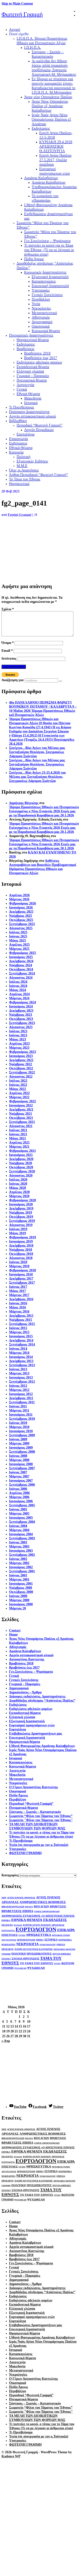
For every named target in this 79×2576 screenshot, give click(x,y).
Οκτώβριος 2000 (21, 1592)
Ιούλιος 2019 (18, 1229)
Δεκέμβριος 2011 (21, 1398)
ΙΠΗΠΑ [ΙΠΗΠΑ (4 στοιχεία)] (40, 1940)
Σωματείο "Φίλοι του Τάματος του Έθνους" (41, 1820)
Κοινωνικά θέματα (22, 1766)
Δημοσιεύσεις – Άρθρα (25, 1692)
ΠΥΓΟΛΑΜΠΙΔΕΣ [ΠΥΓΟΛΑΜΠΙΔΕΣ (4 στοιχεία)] (61, 1954)
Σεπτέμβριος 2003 (22, 1538)
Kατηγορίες (10, 1875)
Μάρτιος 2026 (19, 899)
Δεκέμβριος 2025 (21, 912)
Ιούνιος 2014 (18, 1348)
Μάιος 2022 (17, 1089)
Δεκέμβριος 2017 (21, 1278)
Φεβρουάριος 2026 (22, 903)
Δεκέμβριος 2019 (21, 1208)
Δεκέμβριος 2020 (21, 1159)
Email (7, 650)
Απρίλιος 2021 (19, 1142)
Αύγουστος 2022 (20, 1076)
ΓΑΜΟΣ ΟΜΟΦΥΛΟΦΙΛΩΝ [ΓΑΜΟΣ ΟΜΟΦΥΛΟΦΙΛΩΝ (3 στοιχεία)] (47, 1911)
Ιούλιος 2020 (18, 1179)
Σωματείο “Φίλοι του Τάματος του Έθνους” (40, 1816)
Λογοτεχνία (17, 1770)
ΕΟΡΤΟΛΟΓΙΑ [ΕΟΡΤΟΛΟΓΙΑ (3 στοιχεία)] (8, 1931)
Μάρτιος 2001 (19, 1579)
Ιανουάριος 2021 (21, 1155)
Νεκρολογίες (18, 1783)
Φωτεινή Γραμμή (22, 14)
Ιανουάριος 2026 (21, 907)
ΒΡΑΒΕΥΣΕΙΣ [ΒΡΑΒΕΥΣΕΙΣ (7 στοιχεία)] (58, 1906)
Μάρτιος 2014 (19, 1353)
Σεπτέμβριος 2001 (22, 1571)
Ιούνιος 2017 (18, 1287)
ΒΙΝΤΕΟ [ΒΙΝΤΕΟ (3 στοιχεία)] (29, 1907)
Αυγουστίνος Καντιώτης (26, 1659)
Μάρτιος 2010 (19, 1427)
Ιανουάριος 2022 (21, 1105)
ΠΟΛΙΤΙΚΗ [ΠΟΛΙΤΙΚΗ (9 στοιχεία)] (18, 1953)
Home (13, 1634)
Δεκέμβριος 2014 (21, 1340)
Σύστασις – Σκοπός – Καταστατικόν (35, 1812)
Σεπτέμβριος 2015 (22, 1324)
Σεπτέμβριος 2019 (22, 1221)
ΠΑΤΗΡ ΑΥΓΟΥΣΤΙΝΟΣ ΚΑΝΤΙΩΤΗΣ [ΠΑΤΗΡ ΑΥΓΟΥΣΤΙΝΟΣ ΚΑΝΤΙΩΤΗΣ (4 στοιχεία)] (34, 1949)
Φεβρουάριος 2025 (22, 953)
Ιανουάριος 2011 (21, 1414)
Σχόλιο (8, 609)
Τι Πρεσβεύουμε (21, 1841)
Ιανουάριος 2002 (21, 1567)
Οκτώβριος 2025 (21, 920)
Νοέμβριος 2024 (20, 965)
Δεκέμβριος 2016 (21, 1299)
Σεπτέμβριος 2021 (22, 1122)
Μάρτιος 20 (17, 1608)
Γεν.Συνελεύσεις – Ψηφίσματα (31, 1672)
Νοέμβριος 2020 (20, 1163)
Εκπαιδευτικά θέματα (25, 1713)
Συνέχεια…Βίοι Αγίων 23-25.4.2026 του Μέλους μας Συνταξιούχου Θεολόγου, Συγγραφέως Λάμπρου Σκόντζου (37, 777)
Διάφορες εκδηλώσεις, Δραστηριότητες (37, 1696)
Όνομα (8, 643)
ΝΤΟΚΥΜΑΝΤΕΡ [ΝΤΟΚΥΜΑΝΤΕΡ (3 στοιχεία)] (48, 1945)
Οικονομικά (17, 1791)
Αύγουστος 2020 (20, 1175)
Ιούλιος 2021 (18, 1130)
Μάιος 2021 (17, 1138)
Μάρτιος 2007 (19, 1476)
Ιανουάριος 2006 (21, 1501)
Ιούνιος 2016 (18, 1303)
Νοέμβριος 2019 (20, 1212)
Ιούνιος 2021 (18, 1134)
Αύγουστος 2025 (20, 928)
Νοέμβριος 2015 (20, 1320)
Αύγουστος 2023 (20, 1027)
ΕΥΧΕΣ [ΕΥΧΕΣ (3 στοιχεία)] (22, 1935)
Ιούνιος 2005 (18, 1509)
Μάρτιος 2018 (19, 1266)
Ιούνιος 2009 (18, 1439)
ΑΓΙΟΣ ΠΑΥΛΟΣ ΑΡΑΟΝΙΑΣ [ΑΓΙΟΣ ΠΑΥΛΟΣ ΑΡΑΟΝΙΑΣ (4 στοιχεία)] (21, 1898)
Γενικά (14, 1676)
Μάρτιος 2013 (19, 1373)
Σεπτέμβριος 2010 (22, 1419)
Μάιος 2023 (17, 1039)
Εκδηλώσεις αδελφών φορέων (30, 1709)
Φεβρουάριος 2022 (22, 1101)
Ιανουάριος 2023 (21, 1056)
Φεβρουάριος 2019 (22, 1237)
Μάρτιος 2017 (19, 1295)
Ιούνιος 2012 (18, 1386)
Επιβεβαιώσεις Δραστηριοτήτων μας (35, 1733)
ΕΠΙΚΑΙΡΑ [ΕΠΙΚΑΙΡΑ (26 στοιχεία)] (66, 1930)
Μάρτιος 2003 (19, 1546)
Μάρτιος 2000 (19, 1600)
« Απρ (6, 2041)
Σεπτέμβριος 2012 (22, 1381)
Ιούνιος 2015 (18, 1328)
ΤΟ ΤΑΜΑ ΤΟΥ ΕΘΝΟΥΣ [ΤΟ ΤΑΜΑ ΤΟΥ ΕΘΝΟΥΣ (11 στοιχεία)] (36, 1963)
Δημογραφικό (19, 1688)
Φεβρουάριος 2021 (22, 1151)
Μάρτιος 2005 (19, 1513)
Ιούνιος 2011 (18, 1406)
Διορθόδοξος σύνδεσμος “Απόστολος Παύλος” (42, 1700)
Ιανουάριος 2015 (21, 1336)
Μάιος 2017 (17, 1291)
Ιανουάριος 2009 (21, 1447)
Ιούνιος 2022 (18, 1085)
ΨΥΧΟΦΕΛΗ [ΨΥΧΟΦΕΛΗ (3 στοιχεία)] (20, 1968)
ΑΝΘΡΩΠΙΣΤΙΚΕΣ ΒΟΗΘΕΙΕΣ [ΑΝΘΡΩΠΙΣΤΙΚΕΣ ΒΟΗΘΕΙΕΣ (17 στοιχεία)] (42, 1902)
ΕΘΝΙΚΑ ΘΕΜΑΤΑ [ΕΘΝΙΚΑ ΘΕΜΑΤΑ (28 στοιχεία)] (26, 1920)
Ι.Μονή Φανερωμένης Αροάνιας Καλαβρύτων (42, 1746)
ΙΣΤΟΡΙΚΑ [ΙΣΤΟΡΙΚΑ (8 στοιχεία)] (51, 1939)
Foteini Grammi (19, 515)
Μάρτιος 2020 (19, 1196)
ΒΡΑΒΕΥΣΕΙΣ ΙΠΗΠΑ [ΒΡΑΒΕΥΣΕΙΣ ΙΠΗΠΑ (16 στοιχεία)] (17, 1911)
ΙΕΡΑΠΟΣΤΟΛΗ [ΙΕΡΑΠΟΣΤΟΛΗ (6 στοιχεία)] (26, 1939)
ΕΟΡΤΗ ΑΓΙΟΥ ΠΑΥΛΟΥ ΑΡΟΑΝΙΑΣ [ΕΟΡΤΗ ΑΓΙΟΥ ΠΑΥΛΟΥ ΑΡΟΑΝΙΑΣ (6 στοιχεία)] (43, 1925)
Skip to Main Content (17, 3)
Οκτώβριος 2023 (21, 1019)
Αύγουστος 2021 (20, 1126)
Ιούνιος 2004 (18, 1526)
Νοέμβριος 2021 (20, 1114)
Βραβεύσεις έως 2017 (24, 1667)
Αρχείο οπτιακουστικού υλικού (31, 1655)
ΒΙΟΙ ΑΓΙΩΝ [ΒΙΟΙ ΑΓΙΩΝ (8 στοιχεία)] (41, 1906)
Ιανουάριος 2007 (21, 1480)
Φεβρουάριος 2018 (22, 1270)
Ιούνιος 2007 (18, 1472)
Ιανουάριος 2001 (21, 1583)
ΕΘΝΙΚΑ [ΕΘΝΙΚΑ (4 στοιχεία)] (6, 1920)
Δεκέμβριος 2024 (21, 961)
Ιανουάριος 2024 (21, 1006)
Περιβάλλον (17, 1799)
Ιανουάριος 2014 (21, 1357)
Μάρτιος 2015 (19, 1332)
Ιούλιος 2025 (18, 932)
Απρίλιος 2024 (19, 994)
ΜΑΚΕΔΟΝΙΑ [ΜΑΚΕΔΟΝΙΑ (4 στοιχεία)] (8, 1944)
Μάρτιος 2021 (19, 1146)
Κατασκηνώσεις (20, 1762)
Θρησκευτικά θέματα (24, 1742)
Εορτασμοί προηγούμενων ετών (32, 1725)
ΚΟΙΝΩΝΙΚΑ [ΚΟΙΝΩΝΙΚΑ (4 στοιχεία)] (65, 1940)
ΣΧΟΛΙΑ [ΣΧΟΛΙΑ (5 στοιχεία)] (6, 1958)
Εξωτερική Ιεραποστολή (27, 1721)
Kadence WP (11, 2456)
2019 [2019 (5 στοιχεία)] (4, 1897)
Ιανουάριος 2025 (21, 957)
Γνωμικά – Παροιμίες (24, 1684)
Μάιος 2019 (17, 1233)
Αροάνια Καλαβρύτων (25, 1651)
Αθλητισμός (17, 1647)
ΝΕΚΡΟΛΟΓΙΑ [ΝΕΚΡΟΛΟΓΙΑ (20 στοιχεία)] (27, 1944)
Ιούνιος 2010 (18, 1423)
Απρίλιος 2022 (19, 1093)
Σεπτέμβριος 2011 (22, 1402)
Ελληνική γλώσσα (22, 1717)
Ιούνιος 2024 (18, 986)
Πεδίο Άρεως (18, 1795)
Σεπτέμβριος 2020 (22, 1171)
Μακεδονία (17, 1775)
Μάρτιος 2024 (19, 998)
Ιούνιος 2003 (18, 1542)
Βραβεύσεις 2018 (21, 1663)
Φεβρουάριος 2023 (22, 1052)
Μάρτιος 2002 (19, 1563)
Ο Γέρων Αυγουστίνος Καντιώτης (33, 1787)
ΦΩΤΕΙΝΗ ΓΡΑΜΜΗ (25, 1853)
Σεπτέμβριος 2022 (22, 1072)
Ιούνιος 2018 (18, 1262)
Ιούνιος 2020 (18, 1184)
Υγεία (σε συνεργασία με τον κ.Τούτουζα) (38, 1845)
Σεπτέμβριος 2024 (22, 973)
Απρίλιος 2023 (19, 1043)
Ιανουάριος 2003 (21, 1550)
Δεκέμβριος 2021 (21, 1109)
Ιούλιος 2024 (18, 982)
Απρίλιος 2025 (19, 944)
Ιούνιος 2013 (18, 1369)
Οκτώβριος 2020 (21, 1167)
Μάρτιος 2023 (19, 1048)
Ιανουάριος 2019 (21, 1241)
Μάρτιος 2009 (19, 1443)
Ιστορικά (15, 1758)
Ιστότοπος (9, 658)
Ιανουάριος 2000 (21, 1604)
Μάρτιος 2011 (19, 1410)
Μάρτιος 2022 (19, 1097)
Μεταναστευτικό (21, 1779)
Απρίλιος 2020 (19, 1192)
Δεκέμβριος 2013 (21, 1361)
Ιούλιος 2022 (18, 1081)
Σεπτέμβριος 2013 (22, 1365)
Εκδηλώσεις (18, 1705)
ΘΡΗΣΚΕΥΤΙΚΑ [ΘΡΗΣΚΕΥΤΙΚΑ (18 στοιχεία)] (38, 1935)
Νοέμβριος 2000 (20, 1588)
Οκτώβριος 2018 (21, 1254)
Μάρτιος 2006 (19, 1497)
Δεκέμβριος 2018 (21, 1245)
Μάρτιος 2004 (19, 1530)
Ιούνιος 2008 (18, 1456)
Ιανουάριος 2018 (21, 1274)
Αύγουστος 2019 (20, 1225)
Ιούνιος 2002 (18, 1559)
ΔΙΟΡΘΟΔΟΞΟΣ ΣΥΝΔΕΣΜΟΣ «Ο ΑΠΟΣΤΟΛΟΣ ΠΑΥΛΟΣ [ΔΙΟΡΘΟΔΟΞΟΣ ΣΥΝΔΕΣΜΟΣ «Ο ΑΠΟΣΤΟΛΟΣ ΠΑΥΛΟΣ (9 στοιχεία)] (38, 1915)
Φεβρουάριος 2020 (22, 1200)
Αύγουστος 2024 (20, 977)
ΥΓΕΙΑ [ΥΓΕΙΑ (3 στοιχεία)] (57, 1963)
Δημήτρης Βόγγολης (23, 803)
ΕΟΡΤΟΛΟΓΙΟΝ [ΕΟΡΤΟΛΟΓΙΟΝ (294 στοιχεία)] (36, 1929)
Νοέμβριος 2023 (20, 1015)
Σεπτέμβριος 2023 (22, 1023)
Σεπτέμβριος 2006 (22, 1485)
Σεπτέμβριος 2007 (22, 1468)
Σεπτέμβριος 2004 (22, 1522)
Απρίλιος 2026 (19, 895)
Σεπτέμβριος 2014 (22, 1344)
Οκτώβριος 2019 (21, 1217)
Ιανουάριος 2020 (21, 1204)
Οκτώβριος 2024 (21, 969)
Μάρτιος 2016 (19, 1311)
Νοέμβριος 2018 (20, 1250)
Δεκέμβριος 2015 (21, 1316)
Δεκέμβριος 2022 (21, 1060)
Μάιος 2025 (17, 940)
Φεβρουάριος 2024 (22, 1002)
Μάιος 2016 (17, 1307)
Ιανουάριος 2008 (21, 1464)
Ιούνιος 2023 (18, 1035)
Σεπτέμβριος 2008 (22, 1452)
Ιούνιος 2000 (18, 1596)
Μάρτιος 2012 (19, 1390)
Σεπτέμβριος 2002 (22, 1555)
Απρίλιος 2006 (19, 1493)
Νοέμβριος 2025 (20, 916)
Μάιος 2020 (17, 1188)
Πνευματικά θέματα (23, 1808)
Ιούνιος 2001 (18, 1575)
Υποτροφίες (17, 1849)
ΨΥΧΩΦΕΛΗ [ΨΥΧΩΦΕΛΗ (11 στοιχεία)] (36, 1967)
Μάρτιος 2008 (19, 1460)
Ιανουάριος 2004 (21, 1534)
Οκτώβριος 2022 (21, 1068)
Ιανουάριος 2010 (21, 1431)
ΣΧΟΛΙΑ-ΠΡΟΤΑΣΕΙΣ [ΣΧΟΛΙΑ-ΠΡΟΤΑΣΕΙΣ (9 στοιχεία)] (25, 1958)
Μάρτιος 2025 (19, 949)
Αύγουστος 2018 (20, 1258)
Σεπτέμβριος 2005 (22, 1505)
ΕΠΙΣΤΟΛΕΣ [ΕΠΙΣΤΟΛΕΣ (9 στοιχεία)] (10, 1934)
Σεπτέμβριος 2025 (22, 924)
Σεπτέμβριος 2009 (22, 1435)
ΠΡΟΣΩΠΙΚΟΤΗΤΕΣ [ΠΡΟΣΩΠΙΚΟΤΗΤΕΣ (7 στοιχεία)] (39, 1953)
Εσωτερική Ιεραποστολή (27, 1738)
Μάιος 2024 (17, 990)
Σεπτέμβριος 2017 (22, 1283)
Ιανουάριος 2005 (21, 1518)
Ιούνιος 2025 (18, 936)
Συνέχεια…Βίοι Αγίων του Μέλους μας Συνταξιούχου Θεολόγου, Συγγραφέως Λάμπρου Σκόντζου (37, 752)
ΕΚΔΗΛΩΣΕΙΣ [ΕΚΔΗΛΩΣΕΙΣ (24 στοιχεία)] (55, 1920)
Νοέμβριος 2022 (20, 1064)
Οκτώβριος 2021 (21, 1118)
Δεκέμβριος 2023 (21, 1010)
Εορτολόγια (17, 1729)
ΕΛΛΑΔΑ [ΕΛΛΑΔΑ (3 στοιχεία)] (18, 1925)
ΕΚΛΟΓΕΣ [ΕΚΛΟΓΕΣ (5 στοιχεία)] (7, 1925)
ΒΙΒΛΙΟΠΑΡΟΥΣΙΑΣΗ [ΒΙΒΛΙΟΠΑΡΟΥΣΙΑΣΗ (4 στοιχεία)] (13, 1907)
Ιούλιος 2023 (18, 1031)
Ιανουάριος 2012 (21, 1394)
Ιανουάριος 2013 (21, 1377)
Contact (15, 1630)
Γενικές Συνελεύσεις (23, 1680)
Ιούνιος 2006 (18, 1489)
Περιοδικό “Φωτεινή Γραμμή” (31, 1803)
